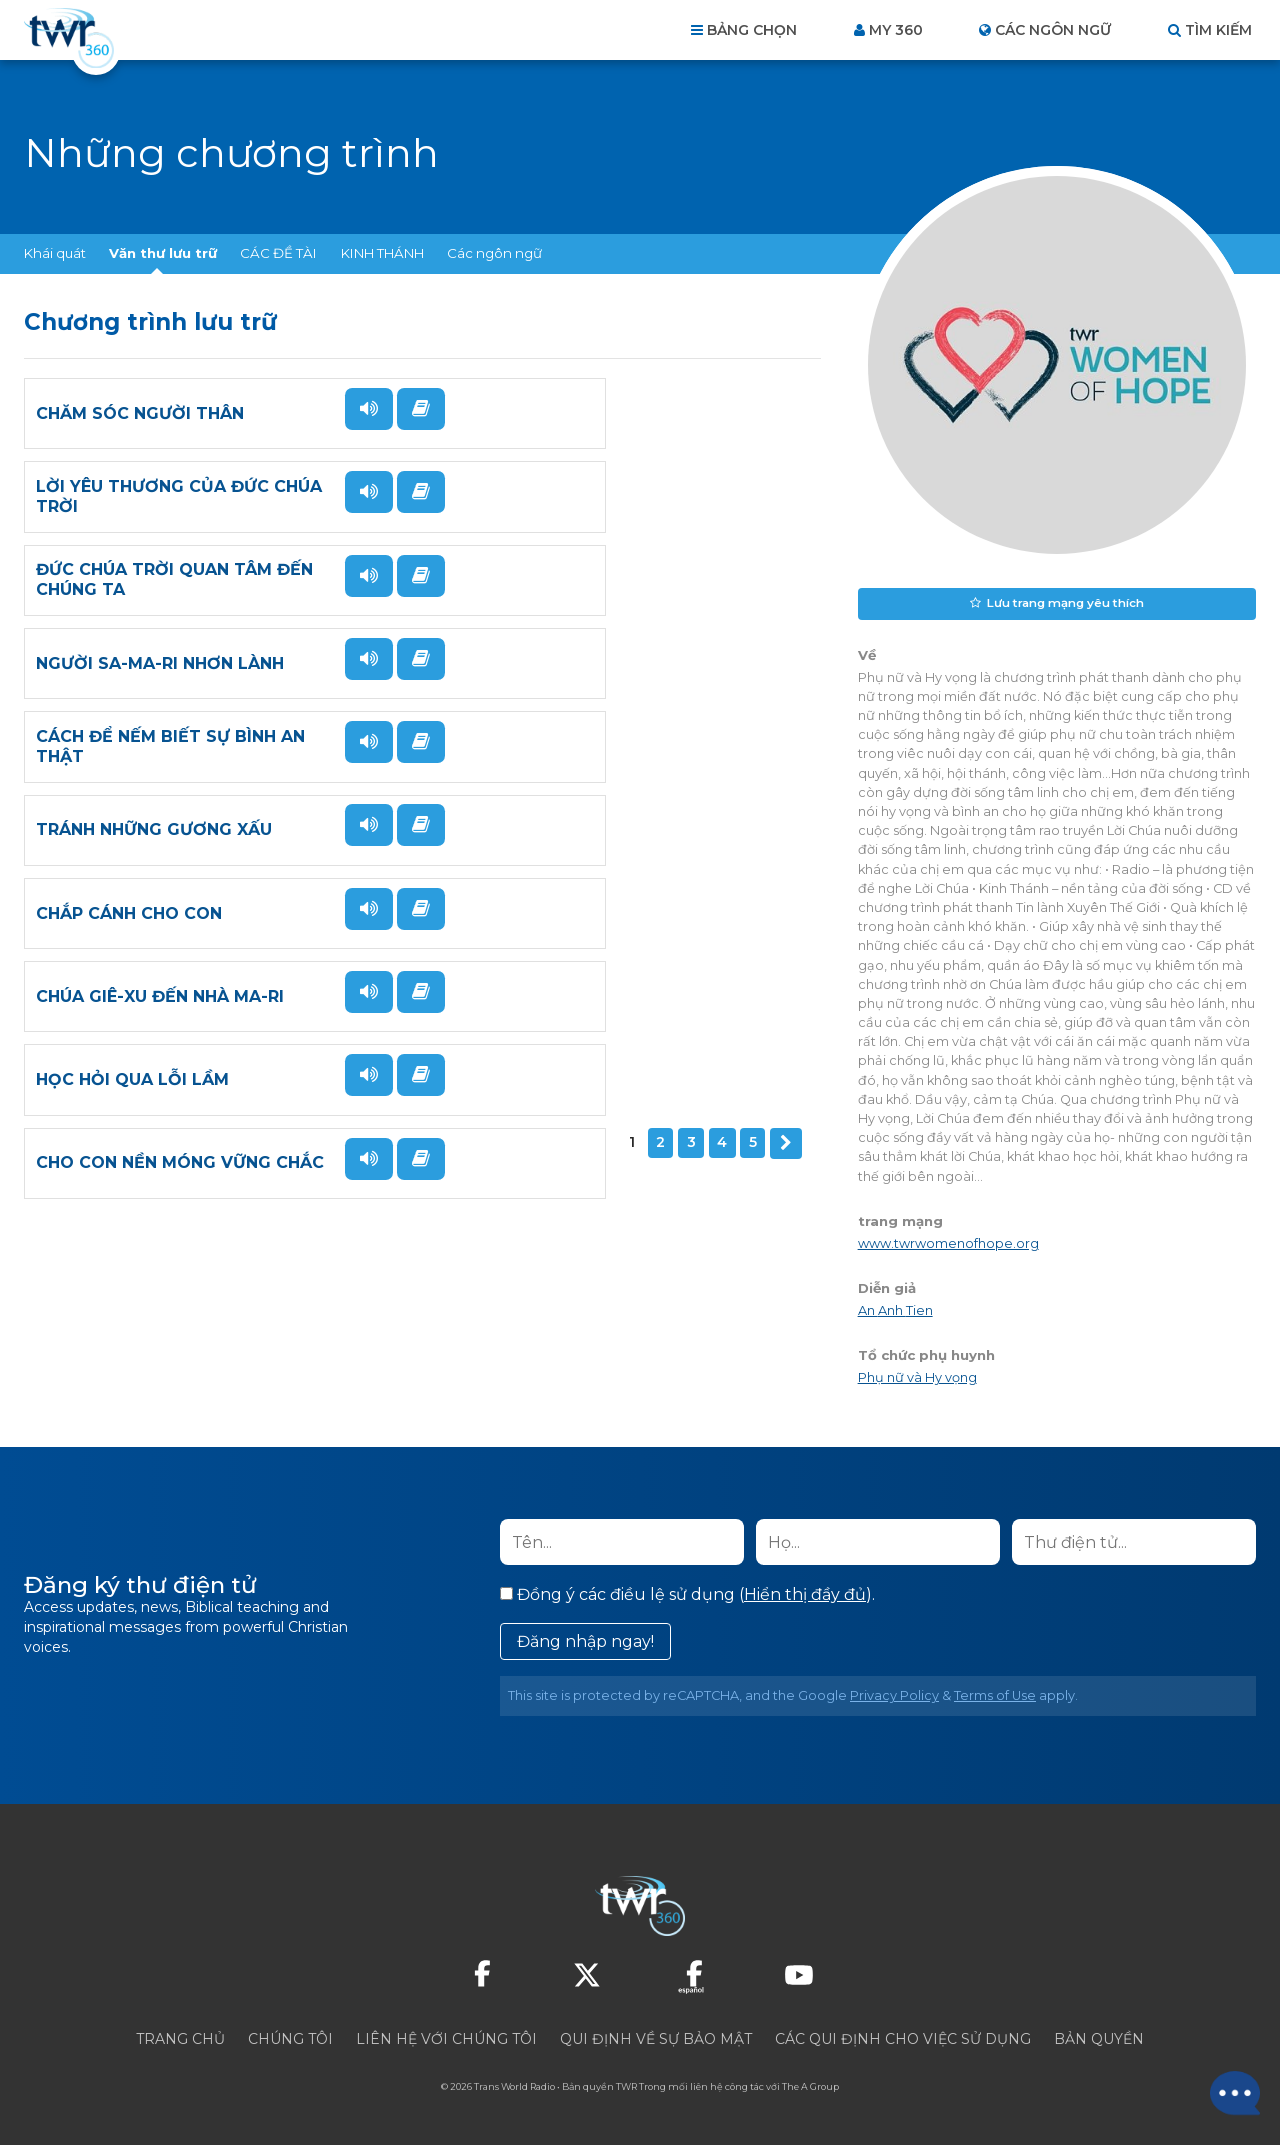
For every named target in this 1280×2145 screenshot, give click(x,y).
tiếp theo (191, 1053)
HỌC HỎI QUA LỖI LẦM (132, 965)
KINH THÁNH (382, 253)
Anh (892, 1308)
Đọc (347, 458)
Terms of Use (995, 1694)
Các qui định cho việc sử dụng (903, 2038)
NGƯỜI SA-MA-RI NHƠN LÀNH (564, 569)
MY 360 (896, 30)
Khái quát (55, 253)
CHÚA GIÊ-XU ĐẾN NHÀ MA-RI (564, 833)
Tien (919, 1308)
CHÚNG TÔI (290, 2038)
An (868, 1308)
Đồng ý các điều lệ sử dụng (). (687, 1593)
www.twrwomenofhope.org (948, 1241)
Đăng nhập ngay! (585, 1640)
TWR (626, 2085)
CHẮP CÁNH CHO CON (129, 833)
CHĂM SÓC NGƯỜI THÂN (140, 437)
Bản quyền (1099, 2038)
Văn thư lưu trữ (163, 253)
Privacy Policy (894, 1694)
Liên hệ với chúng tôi (446, 2038)
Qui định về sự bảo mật (656, 2038)
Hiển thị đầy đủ (805, 1593)
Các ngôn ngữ (494, 253)
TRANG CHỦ (180, 2038)
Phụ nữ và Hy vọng (917, 1375)
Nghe (351, 409)
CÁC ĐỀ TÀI (278, 253)
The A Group (810, 2085)
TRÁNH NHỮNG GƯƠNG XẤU (558, 701)
